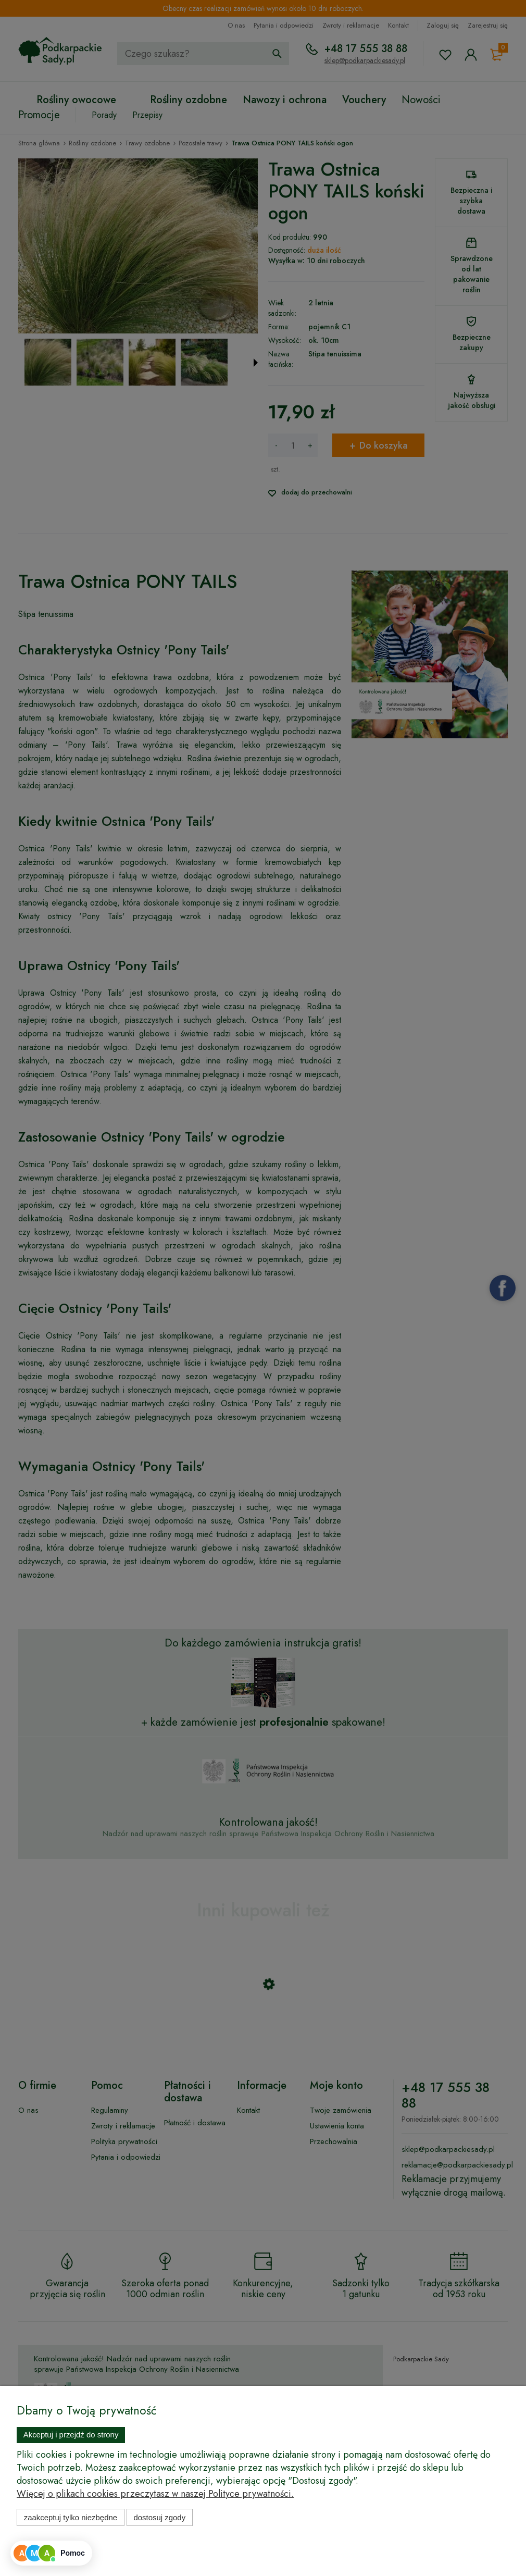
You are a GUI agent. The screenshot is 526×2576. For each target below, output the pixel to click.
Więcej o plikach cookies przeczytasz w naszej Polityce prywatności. (155, 2493)
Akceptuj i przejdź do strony (71, 2434)
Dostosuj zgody (159, 2517)
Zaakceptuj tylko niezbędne (70, 2517)
